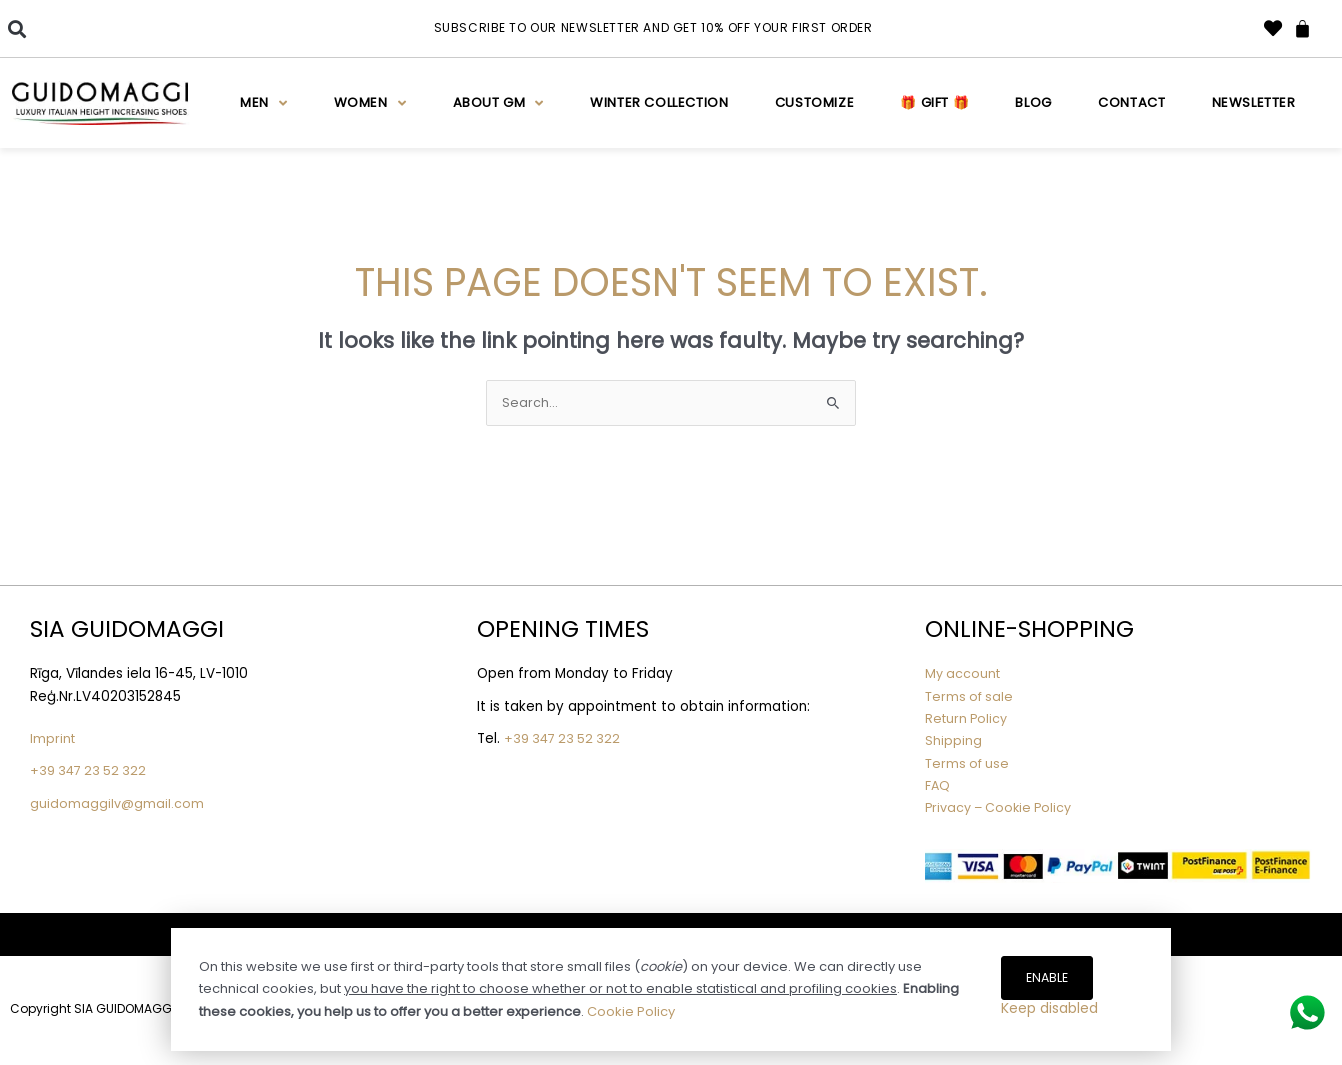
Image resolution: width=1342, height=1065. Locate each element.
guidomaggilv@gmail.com (118, 804)
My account (964, 675)
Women (370, 103)
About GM (498, 103)
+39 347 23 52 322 (91, 772)
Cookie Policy (631, 1000)
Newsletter (1254, 102)
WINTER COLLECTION (659, 102)
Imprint (53, 740)
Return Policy (968, 720)
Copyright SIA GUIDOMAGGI (92, 1010)
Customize (814, 102)
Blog (1033, 102)
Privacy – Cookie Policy (1005, 809)
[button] (16, 28)
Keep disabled (1049, 1014)
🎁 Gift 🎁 (934, 102)
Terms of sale (971, 697)
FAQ (938, 786)
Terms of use (969, 764)
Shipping (953, 742)
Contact (1131, 102)
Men (263, 103)
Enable (1049, 967)
